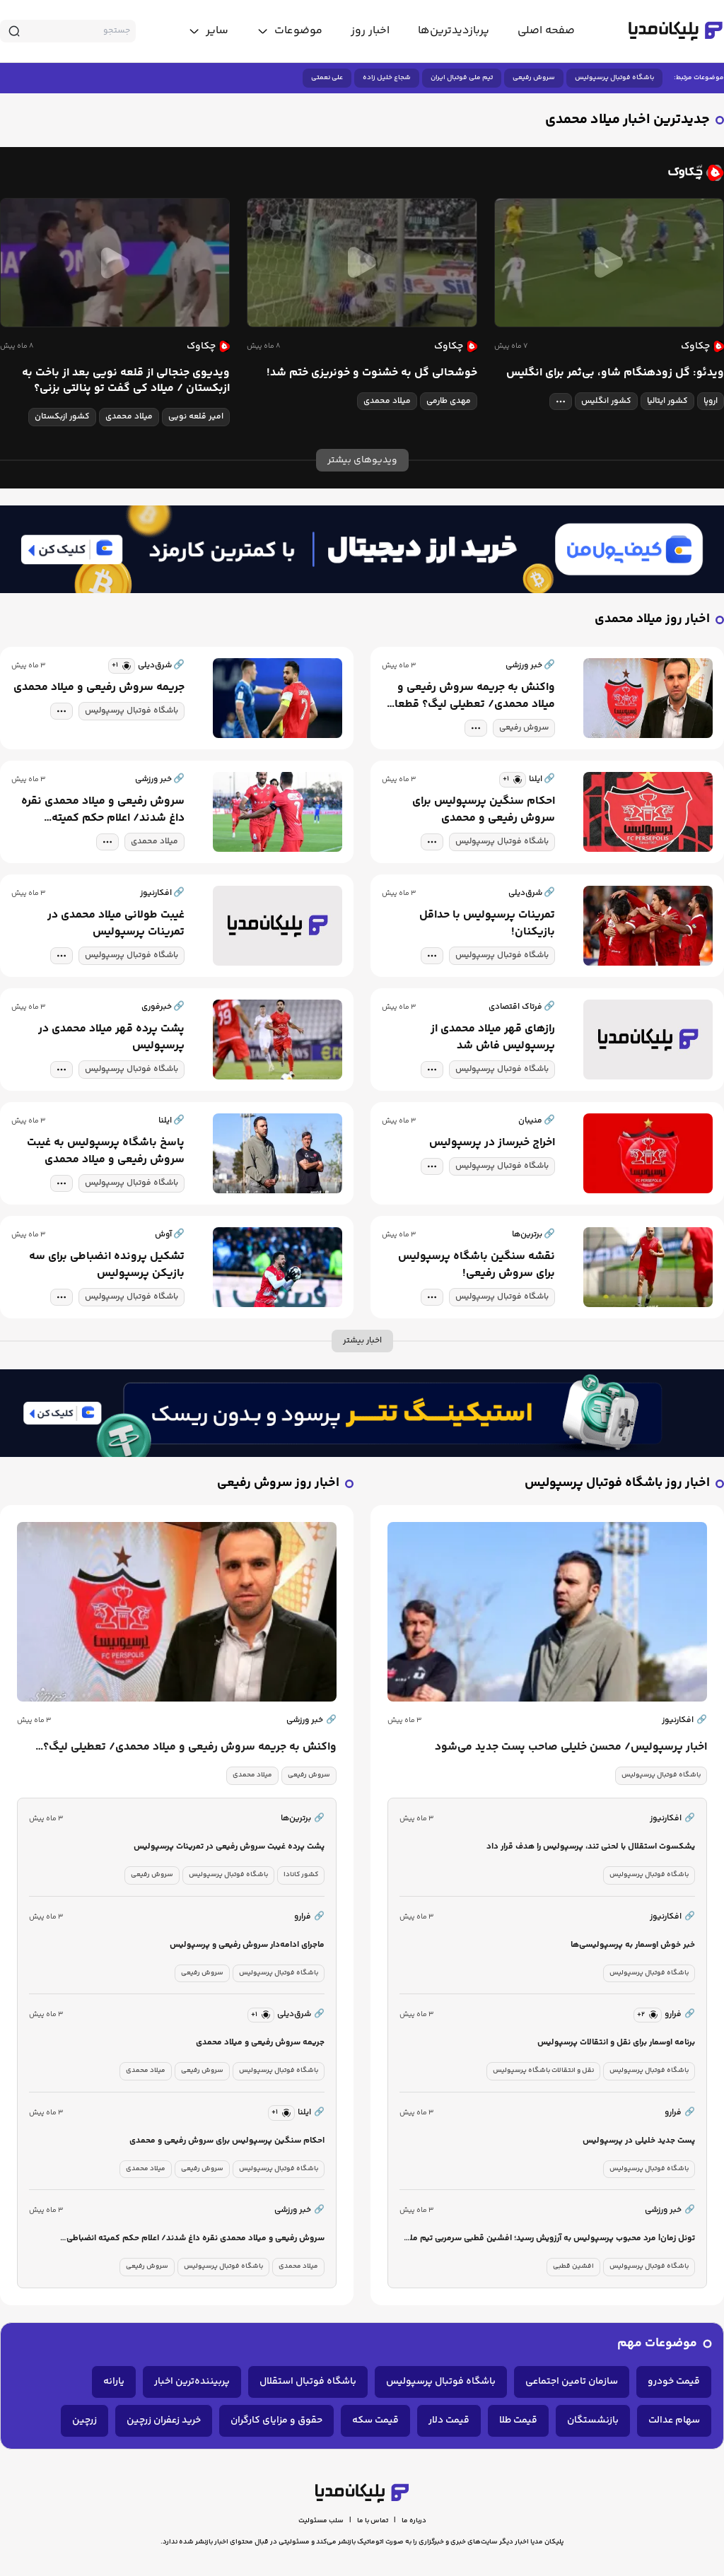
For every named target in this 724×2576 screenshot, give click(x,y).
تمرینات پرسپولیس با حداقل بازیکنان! (487, 924)
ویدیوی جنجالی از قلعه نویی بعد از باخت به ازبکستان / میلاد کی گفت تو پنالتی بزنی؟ (126, 381)
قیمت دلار (448, 2420)
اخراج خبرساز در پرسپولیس (492, 1143)
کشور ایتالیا (667, 401)
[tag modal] (560, 401)
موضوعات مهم (657, 2343)
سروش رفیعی (534, 77)
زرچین (84, 2420)
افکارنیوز (684, 1720)
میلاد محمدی (387, 401)
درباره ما (414, 2521)
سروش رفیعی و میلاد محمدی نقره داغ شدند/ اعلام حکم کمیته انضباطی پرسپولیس (103, 810)
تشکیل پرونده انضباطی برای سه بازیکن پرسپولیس (107, 1265)
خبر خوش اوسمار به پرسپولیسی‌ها (633, 1945)
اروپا (710, 401)
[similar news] (121, 666)
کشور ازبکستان (62, 416)
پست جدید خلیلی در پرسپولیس (639, 2141)
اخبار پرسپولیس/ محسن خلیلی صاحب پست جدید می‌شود (571, 1747)
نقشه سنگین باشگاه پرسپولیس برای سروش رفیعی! (476, 1265)
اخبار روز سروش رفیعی (278, 1483)
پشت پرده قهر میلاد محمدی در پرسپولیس (111, 1038)
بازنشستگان (593, 2420)
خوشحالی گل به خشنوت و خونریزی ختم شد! (372, 373)
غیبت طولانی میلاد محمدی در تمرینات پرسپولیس (116, 924)
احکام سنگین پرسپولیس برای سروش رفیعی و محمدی (483, 810)
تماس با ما (372, 2521)
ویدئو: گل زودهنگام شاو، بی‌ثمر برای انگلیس (615, 373)
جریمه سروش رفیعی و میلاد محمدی (99, 687)
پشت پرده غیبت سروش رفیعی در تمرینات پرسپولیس (229, 1847)
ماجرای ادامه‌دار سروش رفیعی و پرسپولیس (247, 1945)
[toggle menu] (289, 31)
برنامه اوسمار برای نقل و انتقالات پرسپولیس (616, 2042)
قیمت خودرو (674, 2381)
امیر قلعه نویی (195, 416)
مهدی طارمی (448, 401)
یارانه (113, 2381)
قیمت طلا (518, 2420)
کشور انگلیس (606, 401)
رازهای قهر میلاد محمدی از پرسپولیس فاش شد (493, 1038)
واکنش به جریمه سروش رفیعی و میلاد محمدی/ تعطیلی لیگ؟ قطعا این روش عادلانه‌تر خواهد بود (475, 696)
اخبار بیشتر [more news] (362, 1340)
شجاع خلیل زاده (387, 77)
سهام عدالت (674, 2420)
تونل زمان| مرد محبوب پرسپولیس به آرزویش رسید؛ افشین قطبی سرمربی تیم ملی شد (549, 2239)
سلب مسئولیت (321, 2521)
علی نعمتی (327, 77)
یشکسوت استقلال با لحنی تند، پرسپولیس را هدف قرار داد (590, 1847)
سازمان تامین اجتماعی (571, 2381)
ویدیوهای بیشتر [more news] (362, 460)
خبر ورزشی (311, 1720)
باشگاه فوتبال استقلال (307, 2381)
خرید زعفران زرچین (164, 2420)
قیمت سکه (375, 2420)
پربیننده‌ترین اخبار (192, 2381)
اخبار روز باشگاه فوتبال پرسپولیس (617, 1483)
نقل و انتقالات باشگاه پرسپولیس (543, 2070)
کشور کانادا (301, 1874)
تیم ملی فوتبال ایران (462, 77)
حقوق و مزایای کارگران (276, 2420)
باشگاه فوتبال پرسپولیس (614, 77)
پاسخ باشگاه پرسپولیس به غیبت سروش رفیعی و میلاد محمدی (106, 1152)
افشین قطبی (573, 2266)
